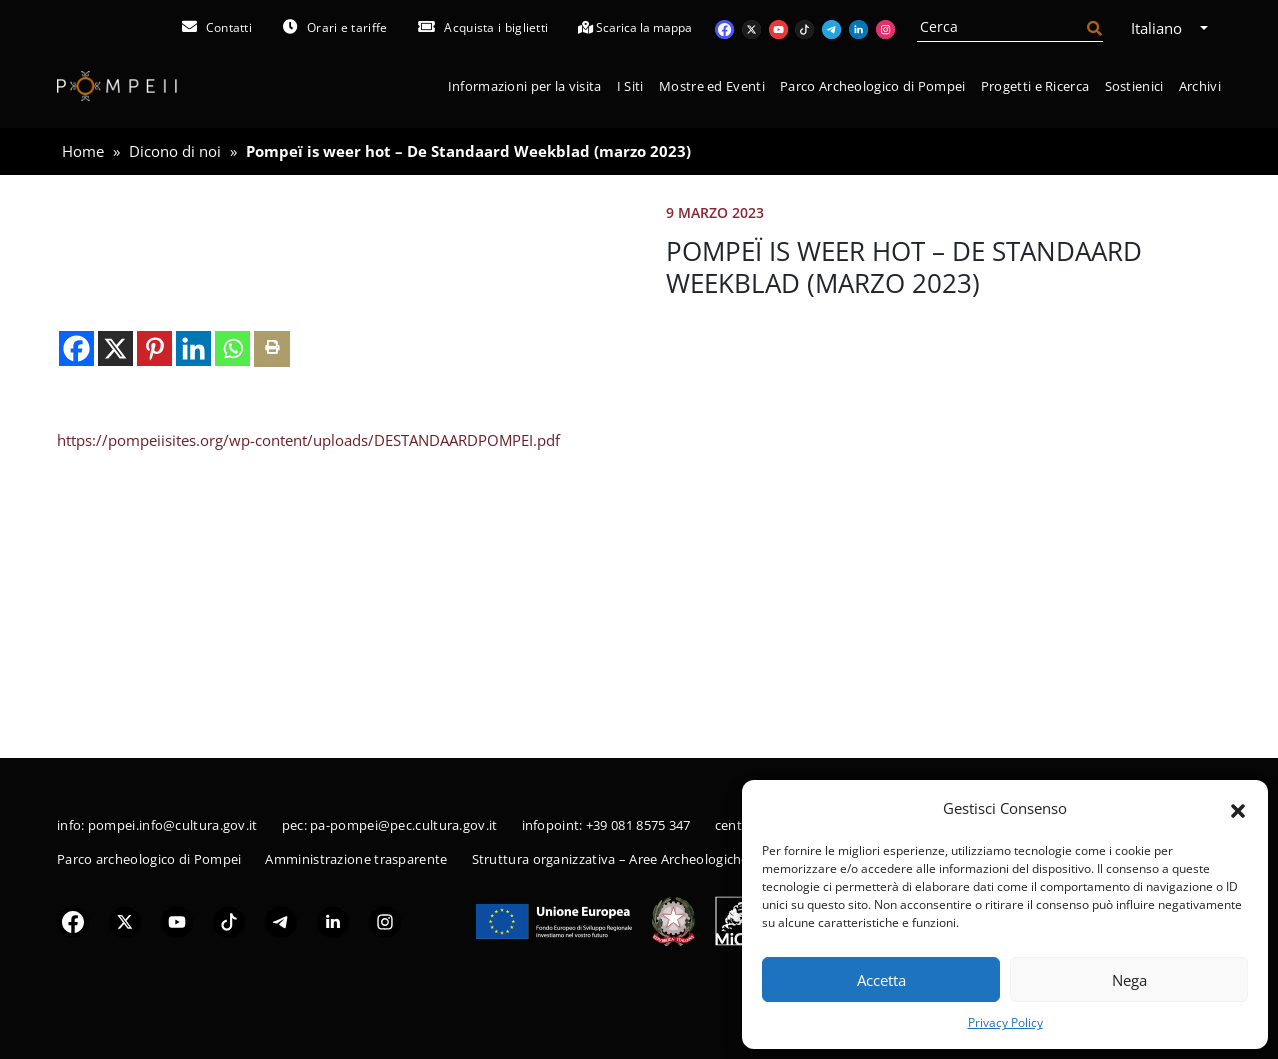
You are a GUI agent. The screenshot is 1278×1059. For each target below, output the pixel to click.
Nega (1129, 980)
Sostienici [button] (1134, 86)
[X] (115, 607)
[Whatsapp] (232, 607)
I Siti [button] (630, 86)
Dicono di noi (175, 151)
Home (83, 151)
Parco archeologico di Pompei (149, 859)
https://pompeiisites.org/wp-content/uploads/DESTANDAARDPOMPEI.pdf (308, 699)
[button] (1238, 809)
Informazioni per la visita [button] (525, 86)
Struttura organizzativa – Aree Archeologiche (610, 859)
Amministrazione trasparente (356, 859)
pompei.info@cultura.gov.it (173, 825)
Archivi (1200, 86)
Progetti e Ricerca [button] (1035, 86)
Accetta (881, 980)
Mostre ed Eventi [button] (712, 86)
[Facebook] (76, 607)
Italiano (1163, 28)
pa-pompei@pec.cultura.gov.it (403, 825)
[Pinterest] (154, 607)
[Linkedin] (193, 607)
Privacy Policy (1005, 1022)
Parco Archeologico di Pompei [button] (872, 86)
